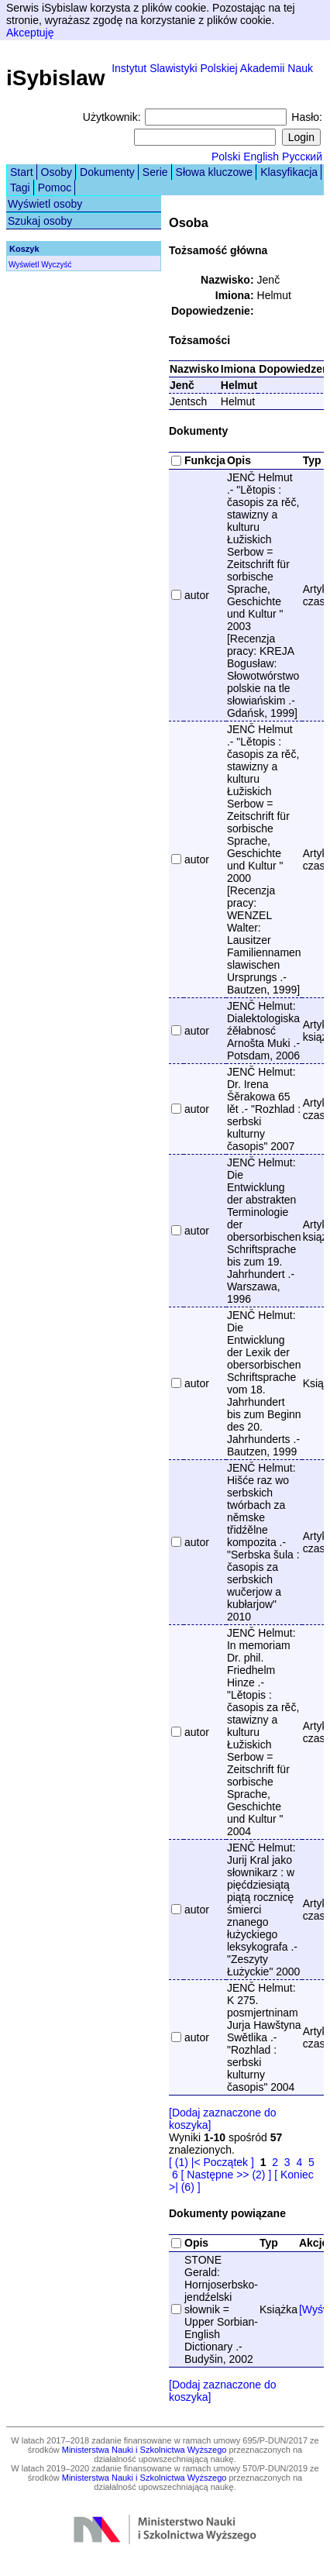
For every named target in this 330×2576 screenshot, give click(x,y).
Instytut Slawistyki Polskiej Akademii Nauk (212, 68)
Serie (155, 172)
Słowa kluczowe (214, 172)
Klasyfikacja (289, 172)
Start (21, 172)
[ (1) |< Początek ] (211, 2162)
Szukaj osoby (40, 221)
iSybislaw (55, 78)
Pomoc (55, 187)
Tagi (20, 187)
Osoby (56, 172)
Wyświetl (24, 264)
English (261, 156)
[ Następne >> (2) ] (226, 2174)
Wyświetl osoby (45, 204)
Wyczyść (56, 264)
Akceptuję (29, 32)
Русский (302, 156)
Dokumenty (107, 172)
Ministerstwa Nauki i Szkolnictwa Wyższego (144, 2449)
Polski (225, 156)
